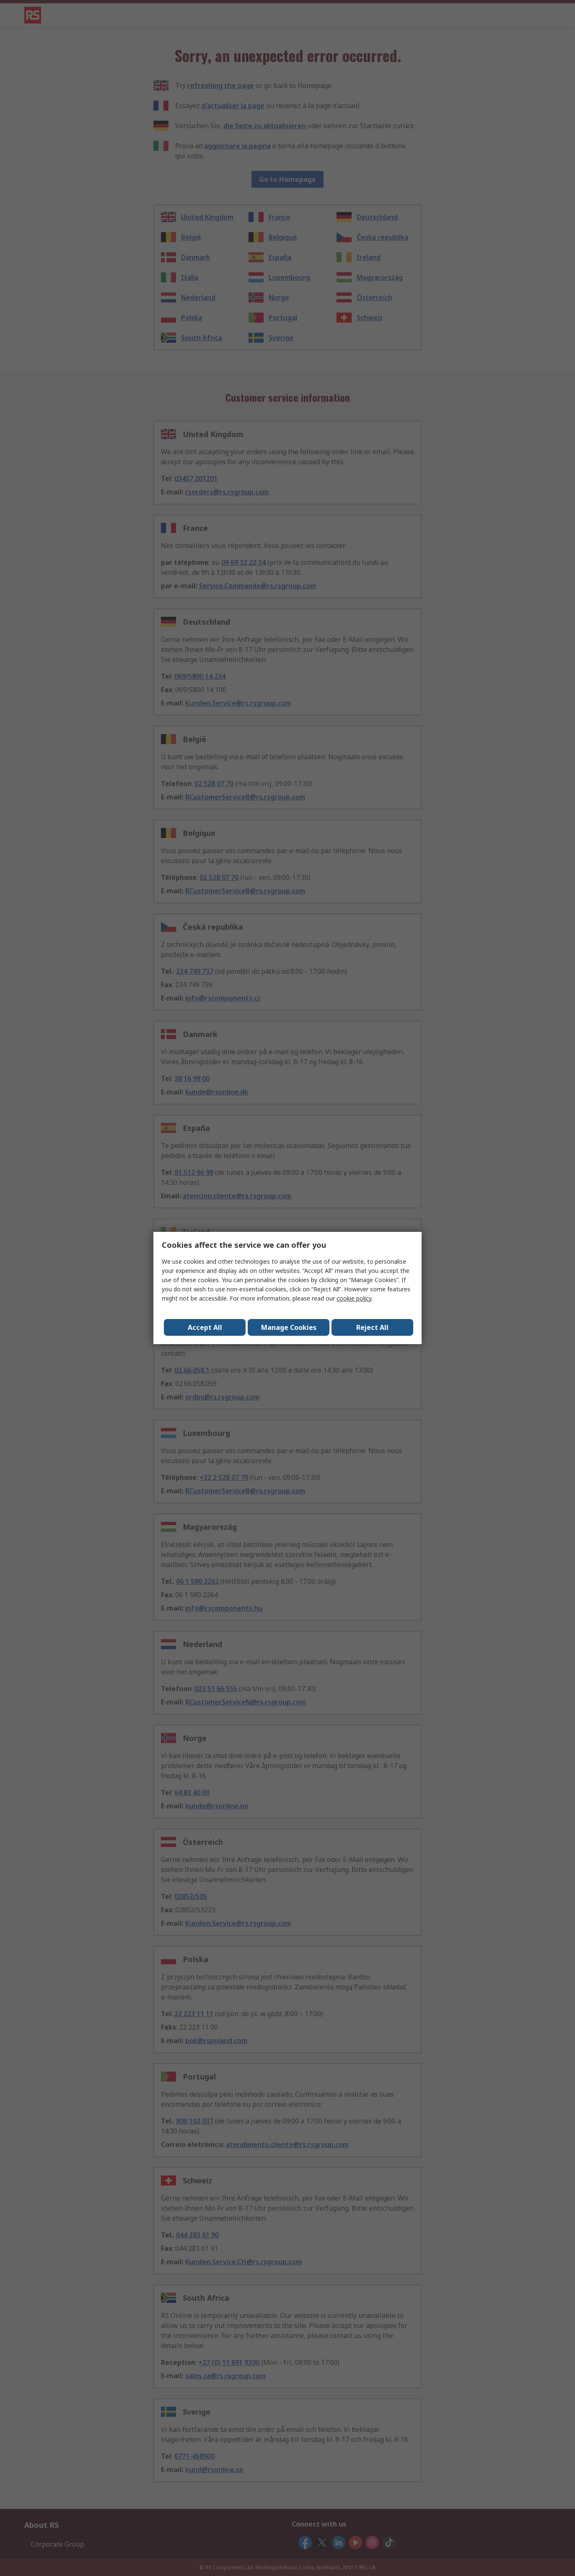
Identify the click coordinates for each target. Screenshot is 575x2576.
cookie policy (354, 1298)
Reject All (372, 1327)
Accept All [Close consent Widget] (205, 1327)
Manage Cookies (288, 1327)
